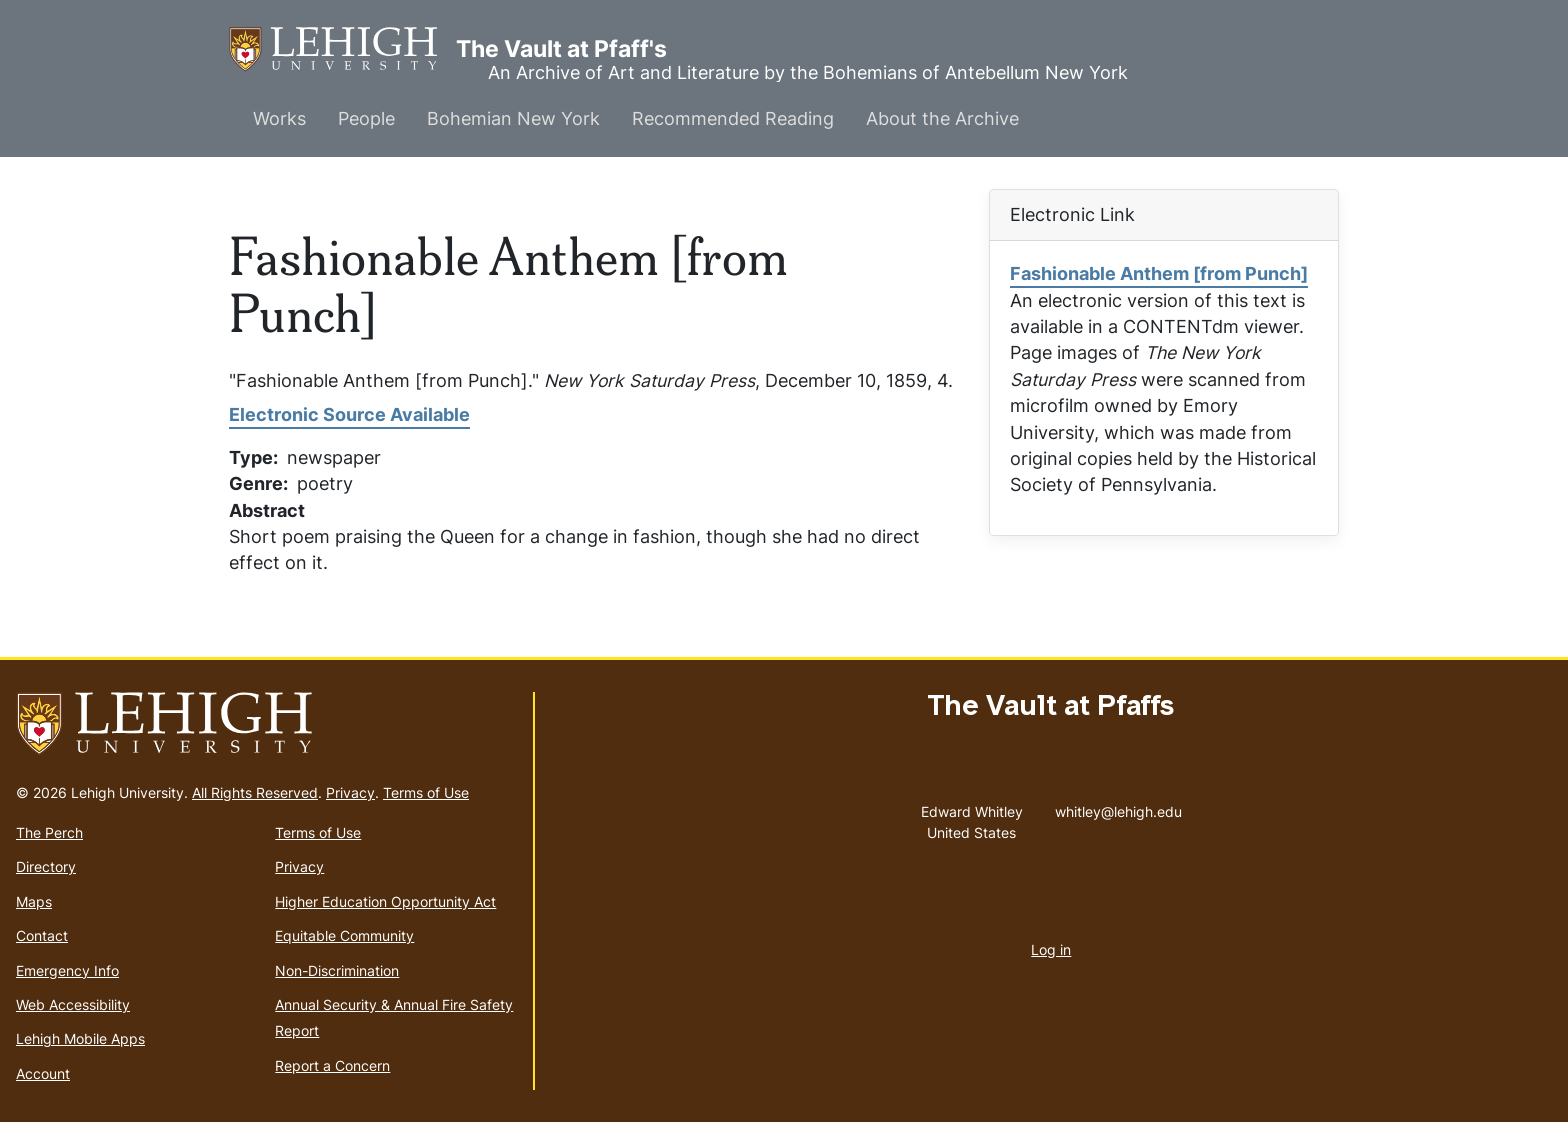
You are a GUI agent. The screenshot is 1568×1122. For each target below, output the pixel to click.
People (366, 118)
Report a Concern (332, 1065)
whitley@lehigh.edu (1118, 807)
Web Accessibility (73, 1004)
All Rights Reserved (255, 792)
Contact (42, 935)
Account (43, 1073)
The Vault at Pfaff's (342, 49)
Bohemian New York (513, 118)
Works (279, 118)
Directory (46, 866)
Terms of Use (426, 792)
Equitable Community (344, 935)
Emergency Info (67, 970)
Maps (34, 901)
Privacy (350, 792)
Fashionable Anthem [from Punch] (1159, 273)
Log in (1051, 949)
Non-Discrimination (337, 970)
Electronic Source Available (349, 414)
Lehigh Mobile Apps (80, 1038)
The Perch (49, 832)
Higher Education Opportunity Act (385, 901)
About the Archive (942, 118)
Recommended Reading (733, 118)
